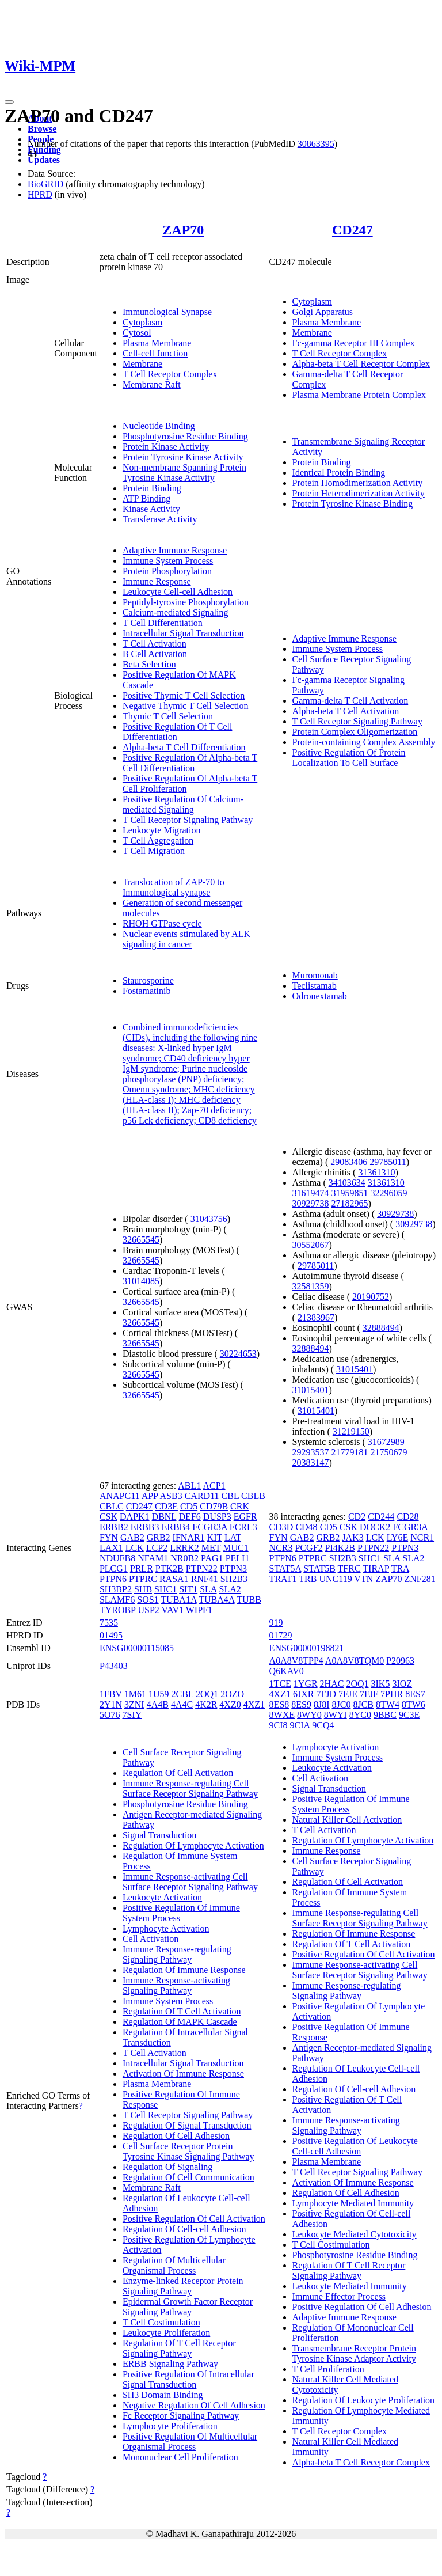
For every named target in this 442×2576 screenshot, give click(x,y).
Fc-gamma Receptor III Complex (353, 343)
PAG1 (212, 1558)
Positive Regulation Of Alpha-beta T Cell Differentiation (190, 763)
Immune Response (157, 581)
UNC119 (335, 1579)
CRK (239, 1506)
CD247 (352, 229)
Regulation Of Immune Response (184, 1970)
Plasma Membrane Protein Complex (359, 395)
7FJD (326, 1694)
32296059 (389, 1193)
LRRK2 (184, 1548)
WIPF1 (199, 1610)
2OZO (232, 1694)
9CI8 (278, 1725)
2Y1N (111, 1704)
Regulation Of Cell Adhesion (176, 2136)
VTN (363, 1579)
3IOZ (402, 1684)
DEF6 (190, 1517)
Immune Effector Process (339, 2296)
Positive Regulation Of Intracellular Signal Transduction (188, 2379)
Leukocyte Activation (162, 1897)
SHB (143, 1589)
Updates (44, 160)
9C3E (409, 1715)
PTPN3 (233, 1568)
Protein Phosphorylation (167, 571)
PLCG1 (114, 1568)
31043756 (208, 1219)
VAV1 (173, 1610)
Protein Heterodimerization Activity (358, 493)
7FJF (369, 1694)
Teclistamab (314, 986)
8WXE (282, 1715)
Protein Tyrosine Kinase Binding (352, 504)
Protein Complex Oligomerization (355, 732)
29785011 (387, 1162)
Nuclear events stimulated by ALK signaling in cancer (186, 939)
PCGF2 (309, 1548)
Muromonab (315, 975)
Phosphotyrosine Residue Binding (185, 436)
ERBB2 (114, 1527)
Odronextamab (319, 996)
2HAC (332, 1684)
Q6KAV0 (286, 1671)
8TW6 (413, 1704)
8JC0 (341, 1704)
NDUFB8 (117, 1558)
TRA (400, 1568)
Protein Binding (152, 488)
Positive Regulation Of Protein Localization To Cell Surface (349, 758)
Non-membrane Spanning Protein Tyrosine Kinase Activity (184, 472)
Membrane (142, 364)
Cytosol (137, 332)
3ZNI (134, 1704)
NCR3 (281, 1548)
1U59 (158, 1694)
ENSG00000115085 (137, 1648)
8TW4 (387, 1704)
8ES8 (279, 1704)
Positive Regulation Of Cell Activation (194, 2219)
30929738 (310, 1203)
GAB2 (132, 1537)
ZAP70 (183, 229)
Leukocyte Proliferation (166, 2333)
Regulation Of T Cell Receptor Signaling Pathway (179, 2348)
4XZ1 (254, 1704)
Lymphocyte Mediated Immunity (353, 2203)
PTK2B (169, 1568)
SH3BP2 (116, 1589)
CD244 (381, 1517)
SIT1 (188, 1589)
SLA (208, 1589)
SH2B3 (233, 1579)
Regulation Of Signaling (167, 2167)
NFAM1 (153, 1558)
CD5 (188, 1506)
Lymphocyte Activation (166, 1928)
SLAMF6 (117, 1599)
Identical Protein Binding (339, 472)
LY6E (398, 1537)
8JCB (363, 1704)
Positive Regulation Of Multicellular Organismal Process (190, 2441)
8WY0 (309, 1715)
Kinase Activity (151, 509)
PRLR (141, 1568)
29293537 (310, 1452)
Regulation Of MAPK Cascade (180, 2022)
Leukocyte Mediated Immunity (349, 2286)
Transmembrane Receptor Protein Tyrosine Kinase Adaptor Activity (354, 2353)
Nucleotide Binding (159, 426)
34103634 (347, 1183)
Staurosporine (148, 980)
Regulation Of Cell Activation (178, 1773)
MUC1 (235, 1548)
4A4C (182, 1704)
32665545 (141, 1240)
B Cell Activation (155, 654)
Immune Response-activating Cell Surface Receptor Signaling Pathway (190, 1882)
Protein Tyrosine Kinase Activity (183, 457)
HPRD (40, 194)
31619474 (310, 1193)
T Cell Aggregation (158, 840)
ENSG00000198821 (306, 1648)
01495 (111, 1635)
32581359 (310, 1286)
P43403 (114, 1666)
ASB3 (171, 1496)
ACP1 (214, 1485)
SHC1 (165, 1589)
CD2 (356, 1517)
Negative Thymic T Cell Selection (186, 706)
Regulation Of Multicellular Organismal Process (174, 2265)
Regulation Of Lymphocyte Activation (193, 1845)
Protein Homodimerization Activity (357, 483)
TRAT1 (283, 1579)
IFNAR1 (189, 1537)
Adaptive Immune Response (175, 550)
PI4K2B (340, 1548)
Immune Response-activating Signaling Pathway (176, 1985)
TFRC (349, 1568)
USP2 (148, 1610)
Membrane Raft (152, 384)
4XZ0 (230, 1704)
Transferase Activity (160, 519)
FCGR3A (209, 1527)
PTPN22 (202, 1568)
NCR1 (422, 1537)
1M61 (135, 1694)
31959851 (350, 1193)
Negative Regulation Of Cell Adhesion (194, 2405)
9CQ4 (323, 1725)
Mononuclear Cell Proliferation (180, 2457)
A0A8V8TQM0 (354, 1661)
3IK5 (380, 1684)
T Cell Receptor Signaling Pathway (188, 820)
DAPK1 (135, 1517)
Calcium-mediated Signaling (175, 612)
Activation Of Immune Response (183, 2073)
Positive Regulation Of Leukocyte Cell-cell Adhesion (355, 2146)
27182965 (350, 1203)
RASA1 (174, 1579)
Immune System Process (168, 561)
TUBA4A (216, 1599)
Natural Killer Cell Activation (347, 1819)
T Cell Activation (154, 643)
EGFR (245, 1517)
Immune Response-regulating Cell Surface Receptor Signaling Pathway (190, 1788)
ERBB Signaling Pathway (170, 2364)
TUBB (249, 1599)
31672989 (386, 1442)
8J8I (322, 1704)
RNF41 (204, 1579)
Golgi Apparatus (322, 312)
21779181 (350, 1452)
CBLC (112, 1506)
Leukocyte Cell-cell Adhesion (178, 592)
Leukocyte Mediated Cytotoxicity (354, 2234)
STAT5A (285, 1568)
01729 (280, 1635)
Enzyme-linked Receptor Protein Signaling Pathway (183, 2286)
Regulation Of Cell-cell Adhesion (184, 2229)
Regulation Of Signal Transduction (187, 2125)
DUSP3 (217, 1517)
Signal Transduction (159, 1835)
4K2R (206, 1704)
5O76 (110, 1715)
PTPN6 (113, 1579)
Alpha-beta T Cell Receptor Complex (361, 364)
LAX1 (111, 1548)
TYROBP (118, 1610)
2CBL (183, 1694)
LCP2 (156, 1548)
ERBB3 (145, 1527)
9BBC (385, 1715)
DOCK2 (375, 1527)
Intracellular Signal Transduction (183, 633)
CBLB (253, 1496)
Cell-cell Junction (155, 353)
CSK (108, 1517)
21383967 (316, 1317)
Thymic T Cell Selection (168, 716)
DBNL (164, 1517)
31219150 (351, 1431)
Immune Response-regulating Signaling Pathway (177, 1954)
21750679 (389, 1452)
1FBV (111, 1694)
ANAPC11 (120, 1496)
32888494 (381, 1328)
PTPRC (143, 1579)
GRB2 (158, 1537)
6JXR (303, 1694)
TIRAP (376, 1568)
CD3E (166, 1506)
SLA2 (230, 1589)
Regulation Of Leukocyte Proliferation (363, 2400)
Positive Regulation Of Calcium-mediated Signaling (183, 804)
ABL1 (189, 1485)
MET (210, 1548)
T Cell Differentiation (163, 623)
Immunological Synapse (167, 312)
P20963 (400, 1661)
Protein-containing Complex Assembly (364, 742)
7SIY (132, 1715)
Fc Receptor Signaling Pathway (181, 2416)
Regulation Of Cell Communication (188, 2177)
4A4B (158, 1704)
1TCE (280, 1684)
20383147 (310, 1462)
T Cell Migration (154, 851)
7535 (109, 1622)
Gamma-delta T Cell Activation (350, 700)
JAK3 (352, 1537)
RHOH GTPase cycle (162, 923)
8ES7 (415, 1694)
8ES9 (301, 1704)
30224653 (238, 1354)
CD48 (306, 1527)
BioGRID (45, 184)
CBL (230, 1496)
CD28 (407, 1517)
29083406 (348, 1162)
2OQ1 (207, 1694)
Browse (42, 129)
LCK (134, 1548)
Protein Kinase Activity (166, 447)
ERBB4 (175, 1527)
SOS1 (147, 1599)
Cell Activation (150, 1939)
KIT (214, 1537)
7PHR (391, 1694)
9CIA (300, 1725)
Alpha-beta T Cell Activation (345, 711)
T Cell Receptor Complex (170, 374)
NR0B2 (184, 1558)
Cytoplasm (142, 322)
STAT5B (319, 1568)
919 (276, 1622)
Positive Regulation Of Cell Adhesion (362, 2307)
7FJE (347, 1694)
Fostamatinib (147, 991)
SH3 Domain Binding (163, 2395)
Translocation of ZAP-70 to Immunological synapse (173, 887)
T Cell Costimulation (161, 2322)
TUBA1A (178, 1599)
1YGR (306, 1684)
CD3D (281, 1527)
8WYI (335, 1715)
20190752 (370, 1297)
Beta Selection (149, 664)
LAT (232, 1537)
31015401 (354, 1369)
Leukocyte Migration (162, 830)
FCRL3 (243, 1527)
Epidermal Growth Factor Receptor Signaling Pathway (188, 2307)
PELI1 (238, 1558)
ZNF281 (419, 1579)
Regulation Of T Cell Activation (182, 2011)
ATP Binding (146, 498)
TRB (308, 1579)
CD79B (214, 1506)
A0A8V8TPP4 (296, 1661)
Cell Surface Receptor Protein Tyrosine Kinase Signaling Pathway (188, 2151)
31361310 (376, 1172)
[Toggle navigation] (9, 102)
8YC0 (360, 1715)
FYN (109, 1537)
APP (150, 1496)
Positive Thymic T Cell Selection (184, 695)
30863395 (316, 144)
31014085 (141, 1281)
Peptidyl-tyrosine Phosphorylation (186, 602)
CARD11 (202, 1496)
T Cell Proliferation (328, 2369)
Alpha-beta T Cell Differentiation (184, 747)
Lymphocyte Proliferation (170, 2426)
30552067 (310, 1245)
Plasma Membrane (157, 343)
